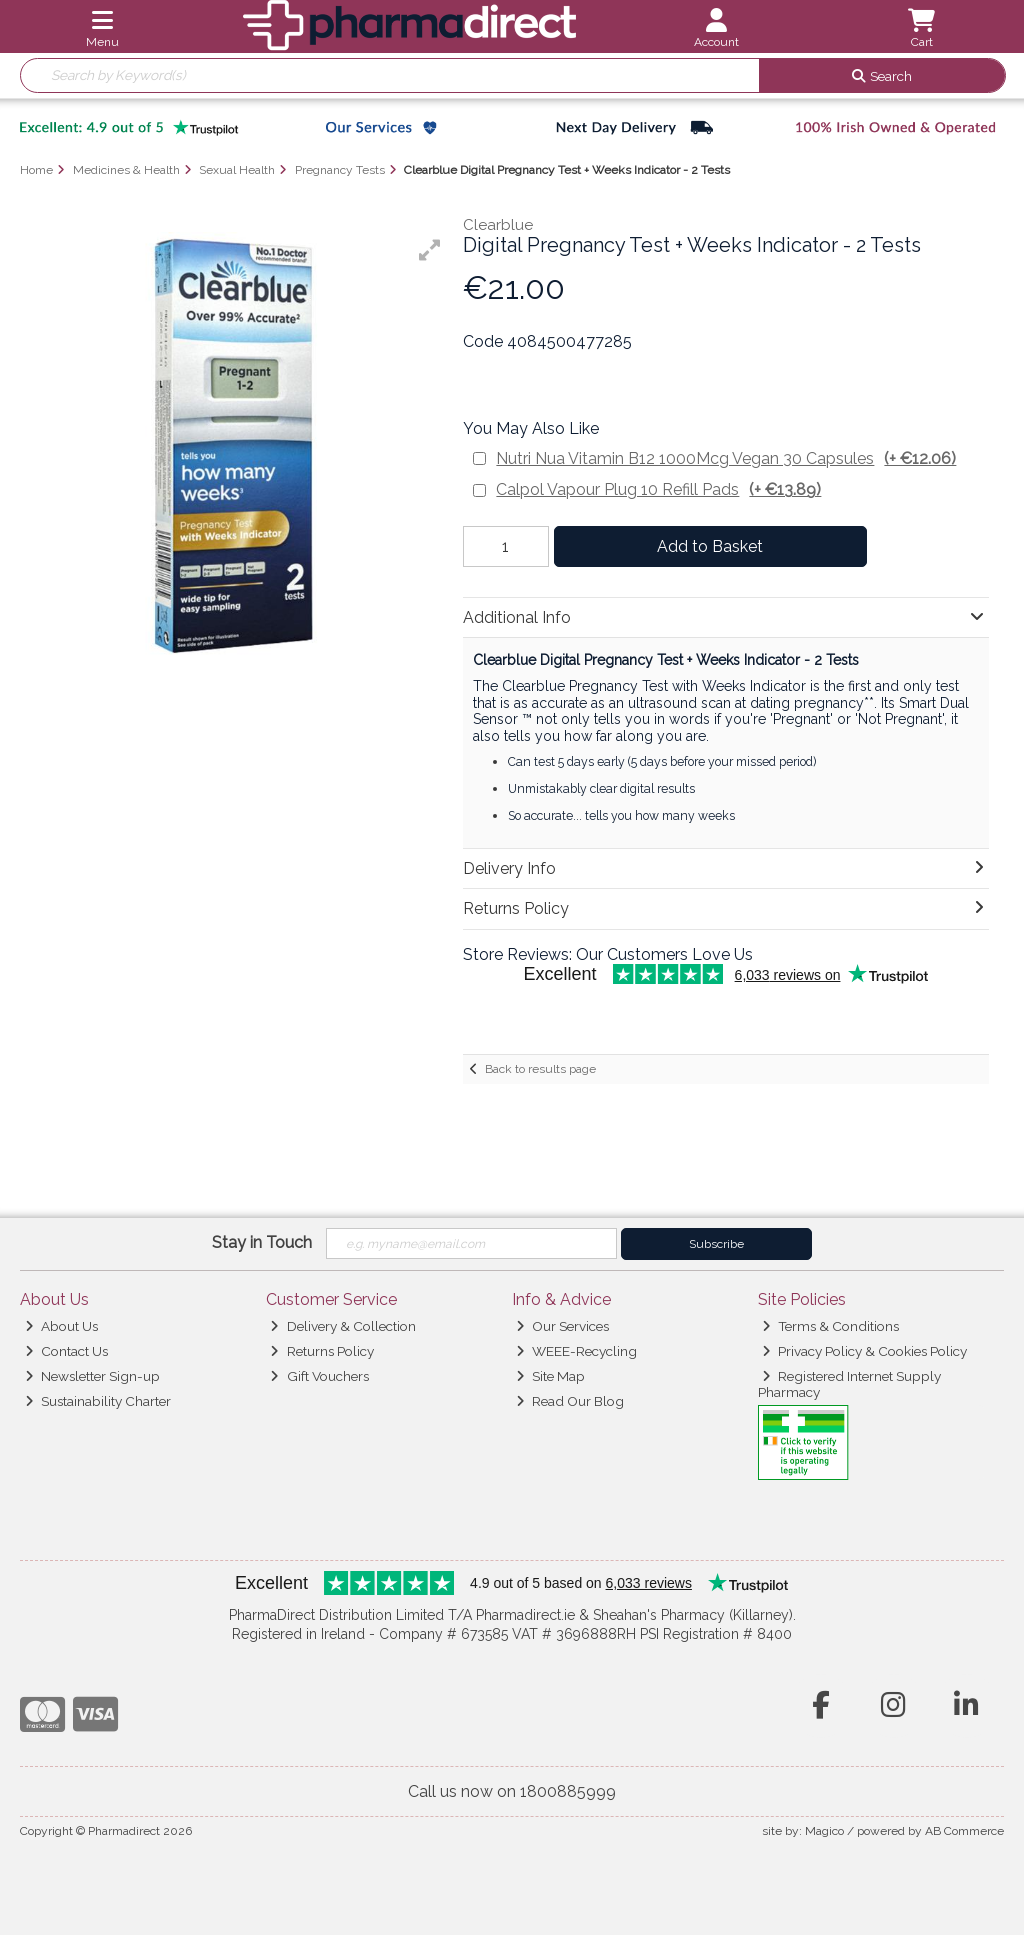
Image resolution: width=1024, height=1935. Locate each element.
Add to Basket (710, 546)
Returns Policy (321, 1351)
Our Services (562, 1326)
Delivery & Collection (342, 1326)
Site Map (550, 1376)
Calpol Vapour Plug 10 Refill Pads (658, 489)
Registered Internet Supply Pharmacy (850, 1384)
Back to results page (540, 1069)
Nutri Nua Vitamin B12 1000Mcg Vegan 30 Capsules (726, 458)
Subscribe (716, 1244)
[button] (430, 250)
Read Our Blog (570, 1401)
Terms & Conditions (830, 1326)
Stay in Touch (262, 1242)
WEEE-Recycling (576, 1351)
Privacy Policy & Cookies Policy (864, 1351)
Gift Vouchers (319, 1376)
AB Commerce (964, 1831)
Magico (824, 1831)
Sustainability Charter (98, 1401)
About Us (61, 1326)
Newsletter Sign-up (92, 1376)
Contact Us (66, 1351)
